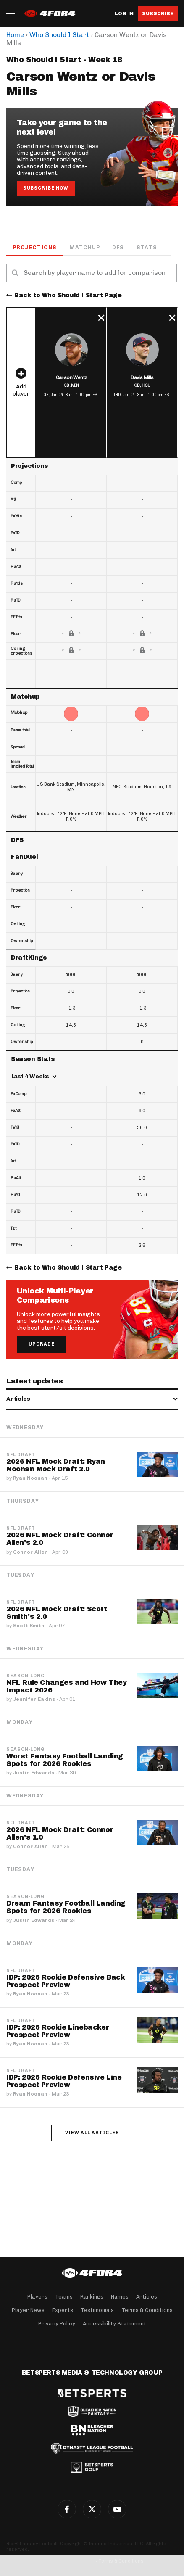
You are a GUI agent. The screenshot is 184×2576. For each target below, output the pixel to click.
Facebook (67, 2509)
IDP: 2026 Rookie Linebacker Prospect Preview (57, 2031)
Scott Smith (29, 1625)
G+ (117, 2509)
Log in (124, 13)
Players (37, 2297)
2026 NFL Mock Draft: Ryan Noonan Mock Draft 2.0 (55, 1465)
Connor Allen (30, 1552)
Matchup (84, 247)
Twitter (92, 2509)
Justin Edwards (33, 1773)
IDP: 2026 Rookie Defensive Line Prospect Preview (64, 2081)
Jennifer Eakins (34, 1699)
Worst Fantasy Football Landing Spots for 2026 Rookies (64, 1760)
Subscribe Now (45, 188)
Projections (35, 247)
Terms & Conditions (147, 2310)
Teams (64, 2297)
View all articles (92, 2132)
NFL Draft (20, 1454)
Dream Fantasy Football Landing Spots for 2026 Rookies (66, 1907)
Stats (147, 247)
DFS (118, 247)
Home (15, 35)
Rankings (91, 2297)
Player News (28, 2310)
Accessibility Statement (114, 2323)
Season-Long (25, 1676)
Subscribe (157, 13)
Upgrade (42, 1344)
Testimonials (97, 2310)
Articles (146, 2297)
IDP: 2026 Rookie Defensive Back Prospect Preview (65, 1981)
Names (120, 2297)
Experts (62, 2310)
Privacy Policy (56, 2323)
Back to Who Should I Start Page (68, 295)
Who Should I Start (59, 35)
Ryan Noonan (30, 1478)
